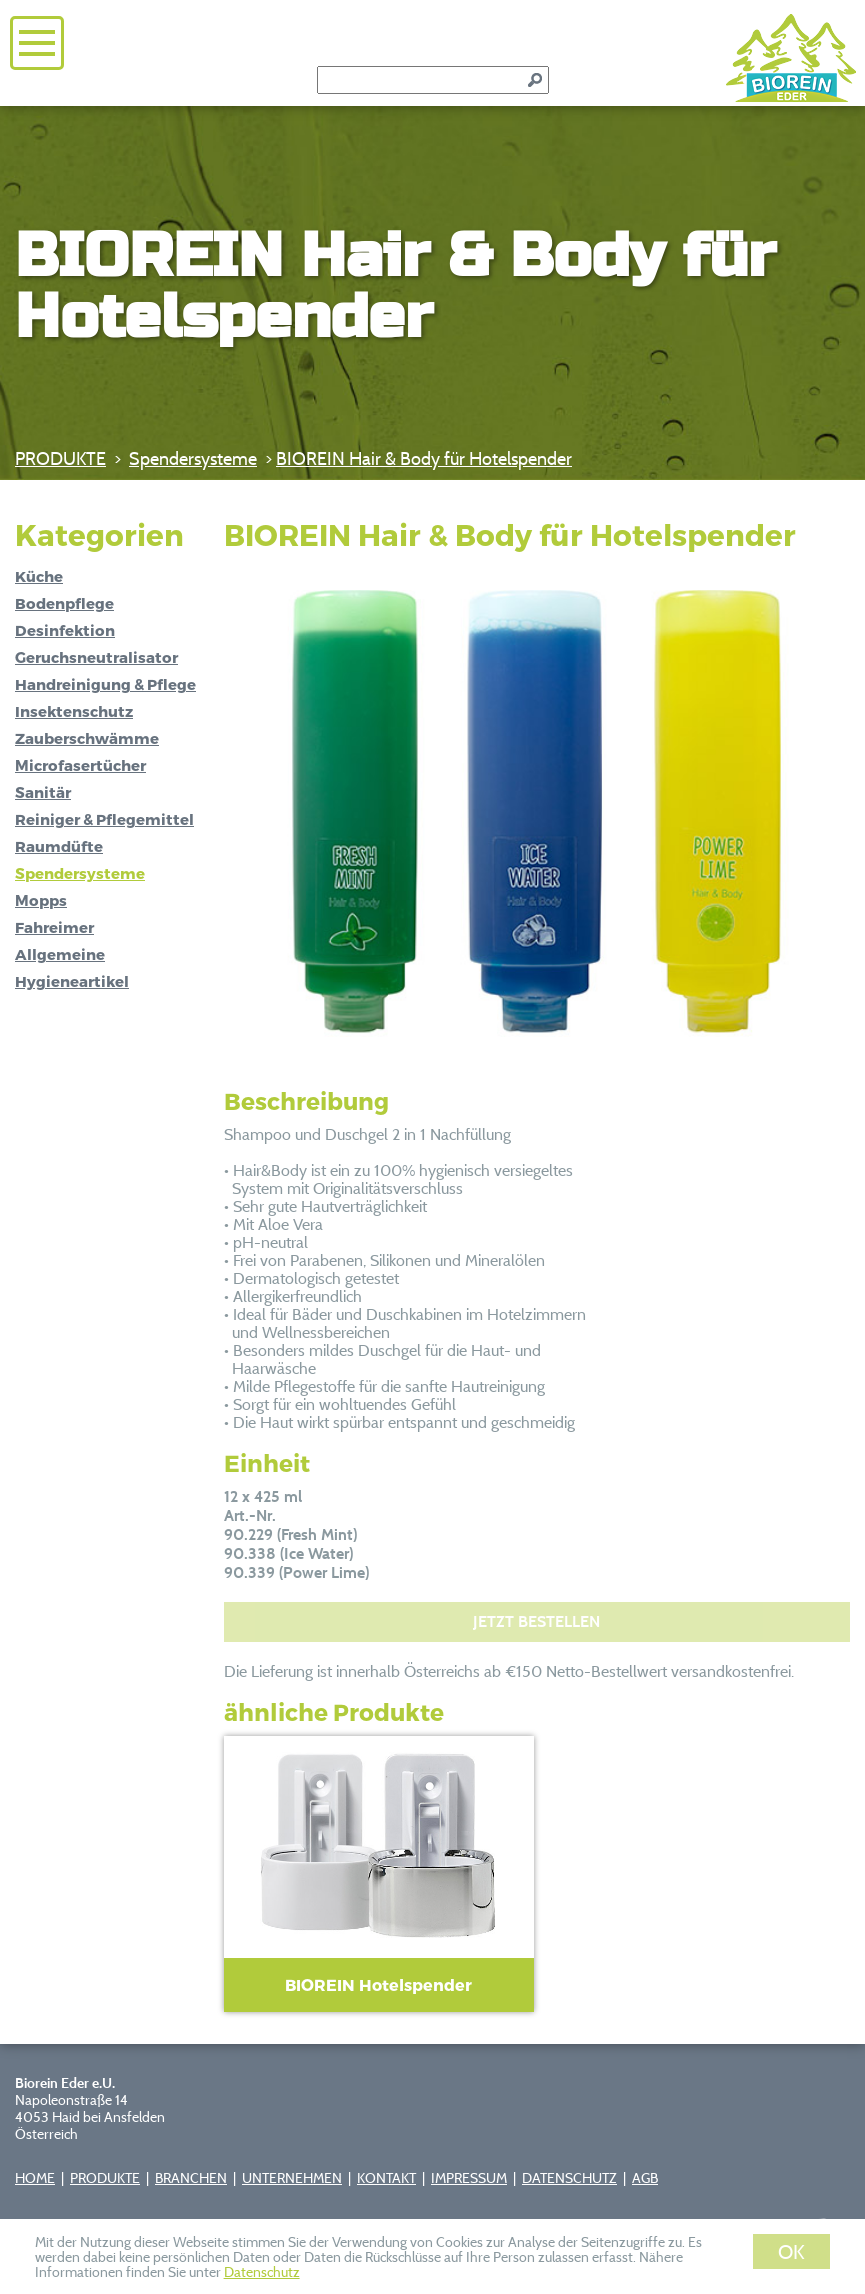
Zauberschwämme (87, 738)
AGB (645, 2177)
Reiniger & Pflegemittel (104, 819)
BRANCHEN (191, 2177)
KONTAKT (386, 2177)
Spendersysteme (193, 458)
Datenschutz (262, 2271)
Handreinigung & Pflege (105, 684)
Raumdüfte (59, 846)
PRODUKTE (60, 458)
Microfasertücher (80, 765)
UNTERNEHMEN (292, 2177)
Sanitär (43, 792)
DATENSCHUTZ (569, 2177)
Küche (39, 576)
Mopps (41, 900)
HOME (35, 2177)
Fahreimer (54, 927)
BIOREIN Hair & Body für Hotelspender (424, 458)
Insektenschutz (74, 711)
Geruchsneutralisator (96, 657)
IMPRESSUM (469, 2177)
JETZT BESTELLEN (536, 1621)
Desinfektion (65, 630)
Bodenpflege (64, 603)
